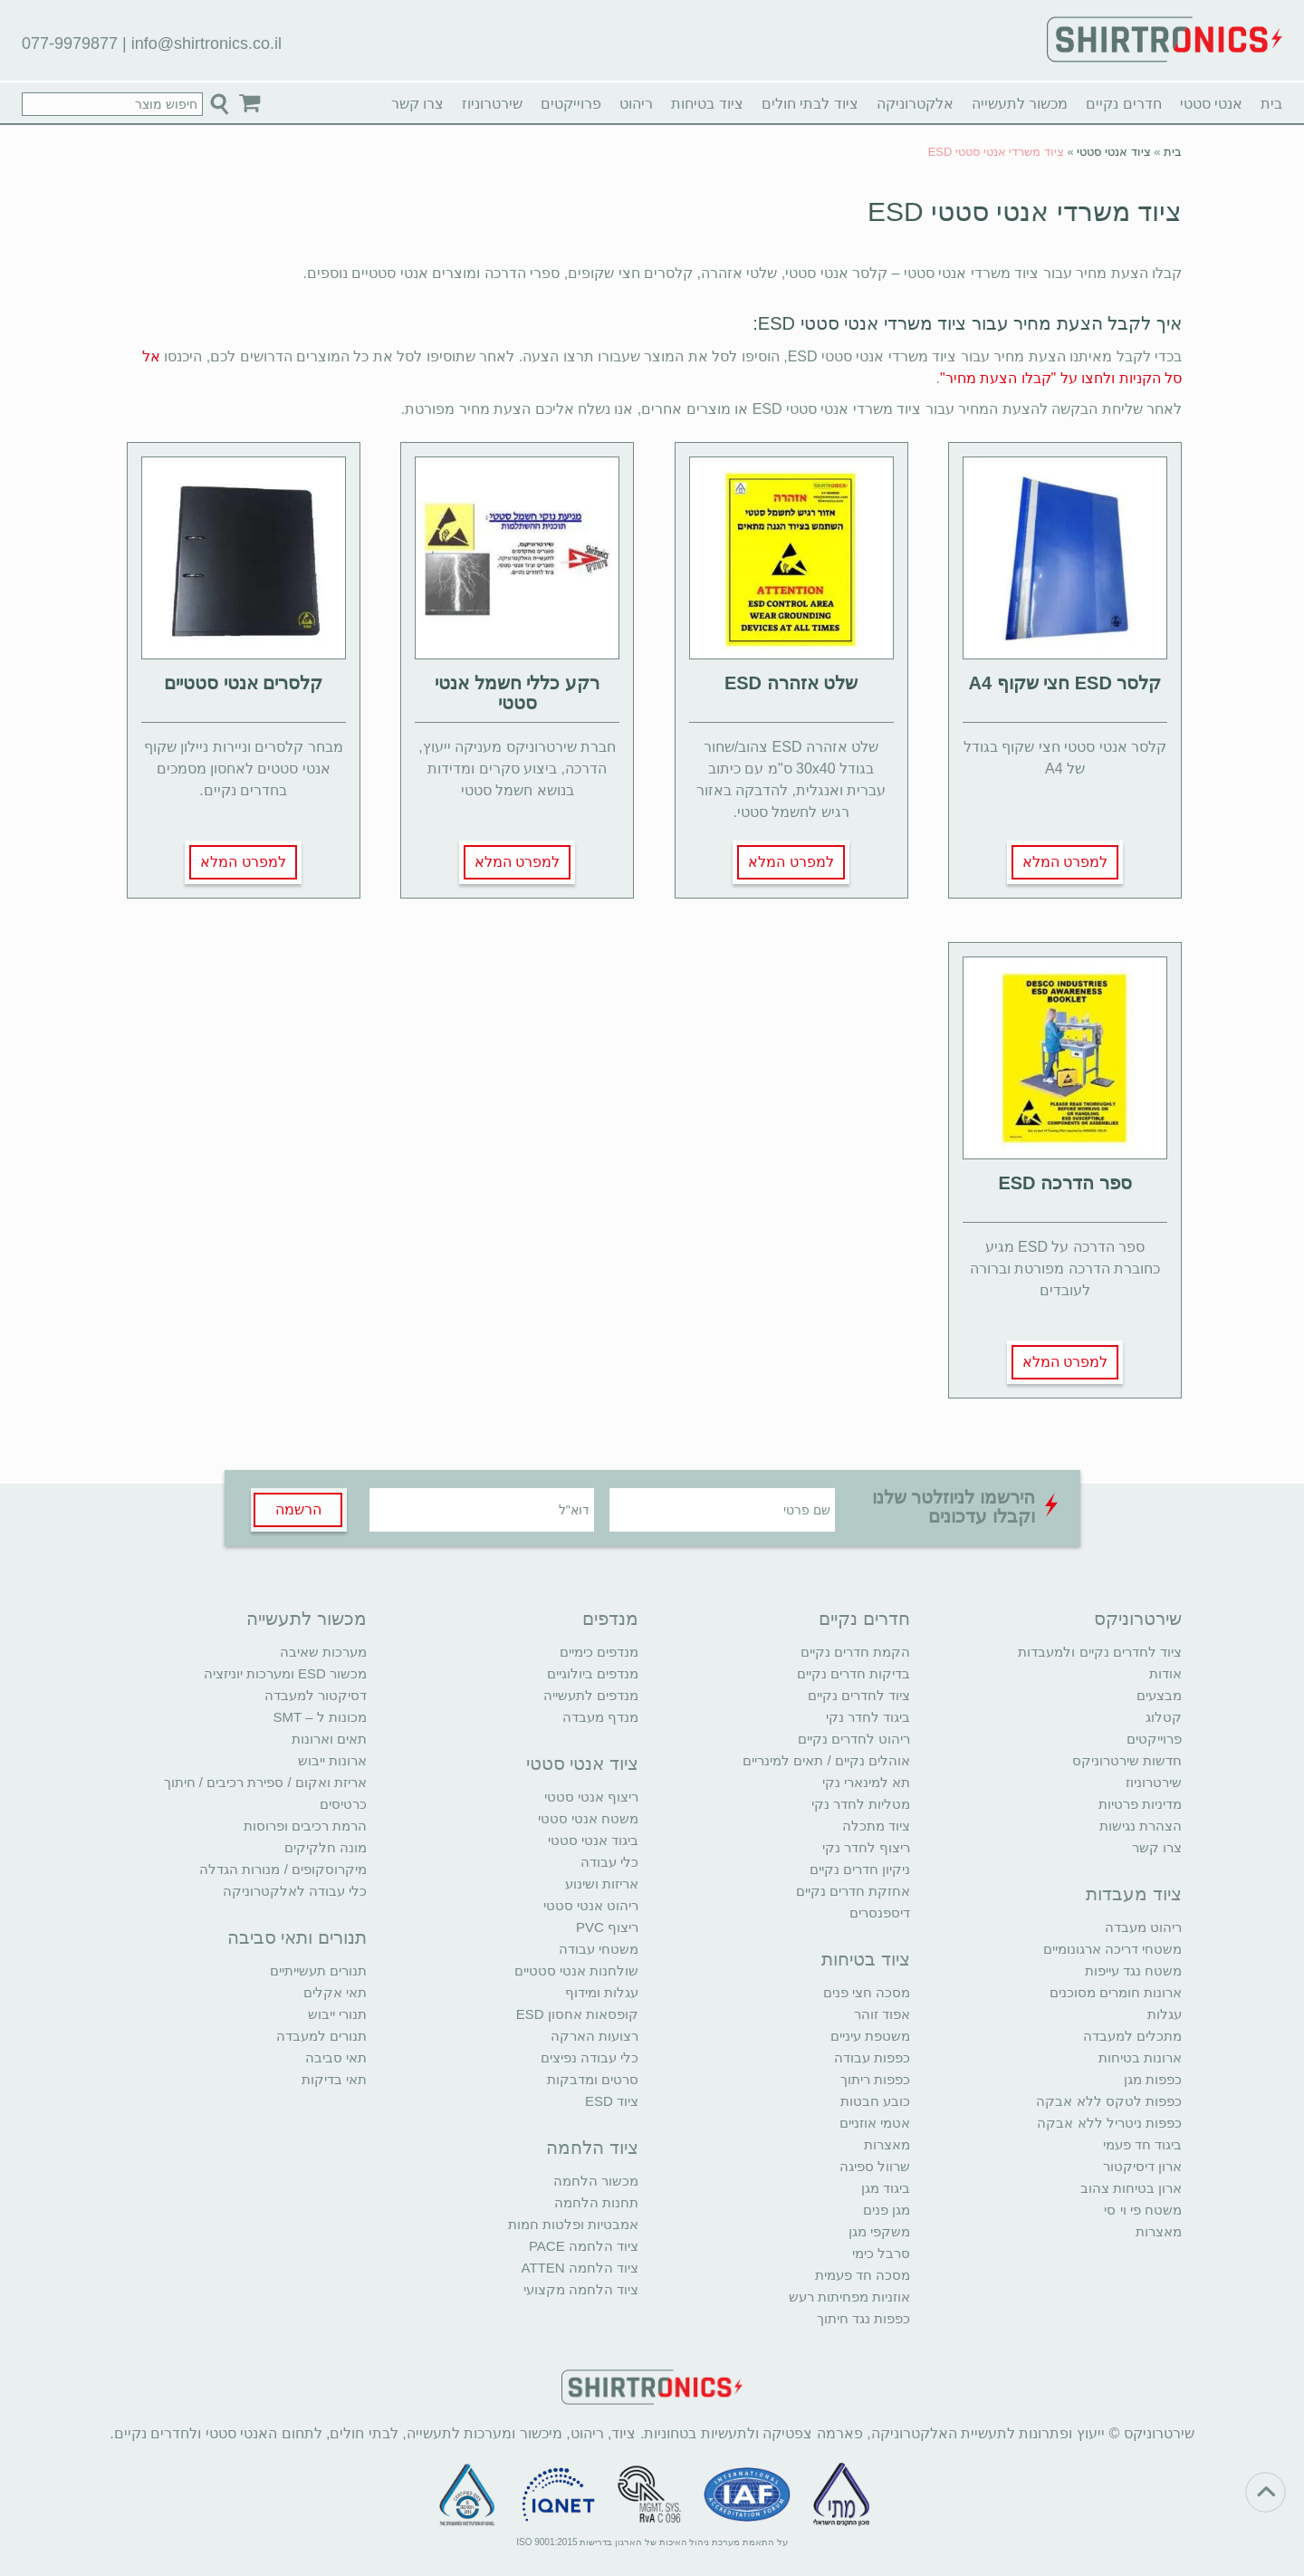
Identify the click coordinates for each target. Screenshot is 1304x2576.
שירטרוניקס (1138, 1619)
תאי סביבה (336, 2057)
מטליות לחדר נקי (860, 1804)
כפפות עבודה (872, 2057)
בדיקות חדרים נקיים (853, 1673)
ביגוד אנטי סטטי (593, 1840)
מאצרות (1159, 2231)
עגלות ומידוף (601, 1992)
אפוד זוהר (882, 2014)
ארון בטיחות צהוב (1131, 2188)
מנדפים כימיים (599, 1651)
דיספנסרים (879, 1912)
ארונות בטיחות (1140, 2057)
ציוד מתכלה (876, 1825)
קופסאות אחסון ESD (577, 2014)
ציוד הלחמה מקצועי (580, 2289)
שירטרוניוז (492, 103)
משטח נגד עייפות (1133, 1970)
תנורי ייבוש (337, 2014)
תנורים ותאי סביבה (297, 1937)
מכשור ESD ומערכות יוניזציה (285, 1673)
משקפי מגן (879, 2231)
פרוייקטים (571, 103)
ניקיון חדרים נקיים (860, 1869)
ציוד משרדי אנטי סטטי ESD (1025, 211)
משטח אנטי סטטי (588, 1818)
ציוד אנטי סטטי (1113, 152)
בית (1271, 103)
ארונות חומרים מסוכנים (1116, 1992)
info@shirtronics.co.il (206, 43)
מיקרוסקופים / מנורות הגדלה (283, 1869)
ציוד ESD (611, 2101)
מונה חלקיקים (325, 1847)
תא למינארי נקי (866, 1782)
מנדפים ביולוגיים (592, 1673)
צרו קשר (417, 103)
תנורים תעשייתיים (318, 1970)
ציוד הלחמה (592, 2148)
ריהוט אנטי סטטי (590, 1905)
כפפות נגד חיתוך (863, 2318)
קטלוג (1164, 1717)
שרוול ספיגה (874, 2166)
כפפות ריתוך (875, 2079)
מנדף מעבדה (600, 1717)
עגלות (1164, 2014)
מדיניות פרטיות (1140, 1804)
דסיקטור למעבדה (315, 1695)
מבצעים (1159, 1695)
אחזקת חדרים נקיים (853, 1890)
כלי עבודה (609, 1862)
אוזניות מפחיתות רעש (849, 2296)
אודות (1165, 1673)
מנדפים (610, 1619)
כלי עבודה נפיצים (589, 2057)
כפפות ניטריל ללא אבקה (1109, 2122)
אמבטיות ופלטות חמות (573, 2224)
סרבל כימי (881, 2253)
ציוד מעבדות (1134, 1894)
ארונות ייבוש (332, 1760)
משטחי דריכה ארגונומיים (1112, 1948)
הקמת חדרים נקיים (855, 1651)
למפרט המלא (1064, 862)
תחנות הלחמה (596, 2202)
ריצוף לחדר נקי (866, 1847)
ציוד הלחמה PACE (583, 2246)
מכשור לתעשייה (1020, 103)
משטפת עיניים (870, 2035)
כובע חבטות (875, 2101)
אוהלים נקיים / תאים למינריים (826, 1760)
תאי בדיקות (334, 2079)
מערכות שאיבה (323, 1651)
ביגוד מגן (885, 2188)
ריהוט (636, 103)
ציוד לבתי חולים (810, 103)
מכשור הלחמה (595, 2180)
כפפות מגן (1153, 2079)
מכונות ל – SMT (320, 1717)
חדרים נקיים (1123, 103)
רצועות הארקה (594, 2035)
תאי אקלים (335, 1992)
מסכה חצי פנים (866, 1992)
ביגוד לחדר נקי (868, 1717)
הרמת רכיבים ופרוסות (305, 1825)
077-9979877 (70, 43)
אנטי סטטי (1211, 103)
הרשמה (298, 1509)
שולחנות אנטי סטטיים (576, 1970)
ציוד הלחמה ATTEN (580, 2267)
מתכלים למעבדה (1132, 2035)
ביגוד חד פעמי (1142, 2144)
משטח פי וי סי (1143, 2209)
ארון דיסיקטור (1142, 2166)
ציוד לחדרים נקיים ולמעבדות (1100, 1651)
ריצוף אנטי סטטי (591, 1796)
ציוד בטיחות (707, 103)
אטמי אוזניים (874, 2122)
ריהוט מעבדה (1143, 1927)
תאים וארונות (329, 1738)
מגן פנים (886, 2209)
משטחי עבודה (598, 1948)
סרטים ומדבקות (592, 2079)
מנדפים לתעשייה (590, 1695)
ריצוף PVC (607, 1927)
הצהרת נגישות (1140, 1825)
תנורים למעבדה (321, 2035)
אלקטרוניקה (915, 103)
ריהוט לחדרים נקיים (854, 1738)
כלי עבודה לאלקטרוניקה (295, 1890)
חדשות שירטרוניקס (1127, 1760)
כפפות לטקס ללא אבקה (1109, 2101)
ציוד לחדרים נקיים (859, 1695)
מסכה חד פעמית (862, 2275)
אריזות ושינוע (601, 1883)
